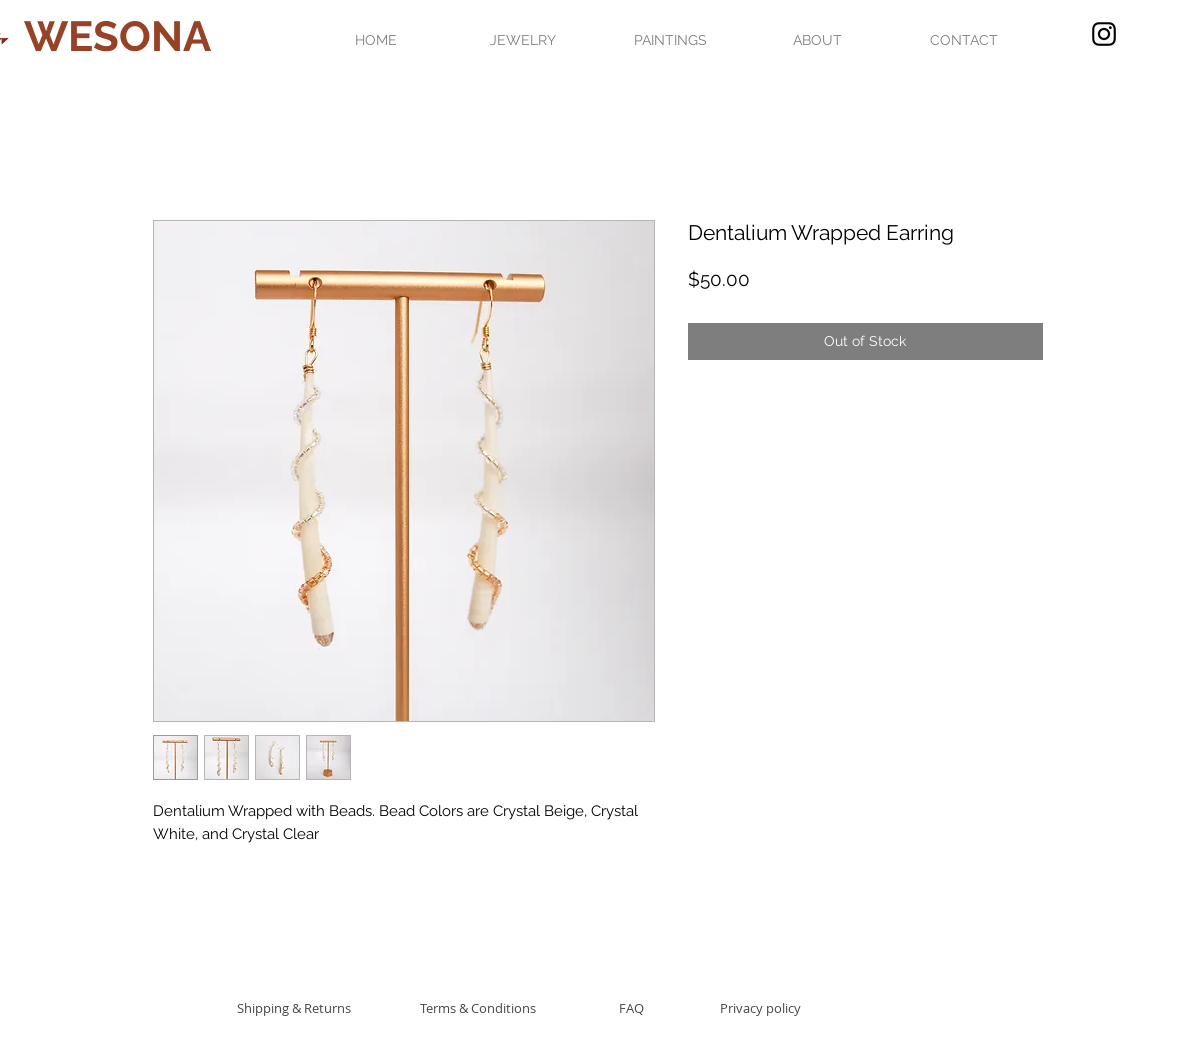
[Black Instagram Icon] (1104, 34)
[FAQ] (632, 1007)
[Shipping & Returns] (294, 1007)
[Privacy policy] (760, 1007)
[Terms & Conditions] (478, 1007)
